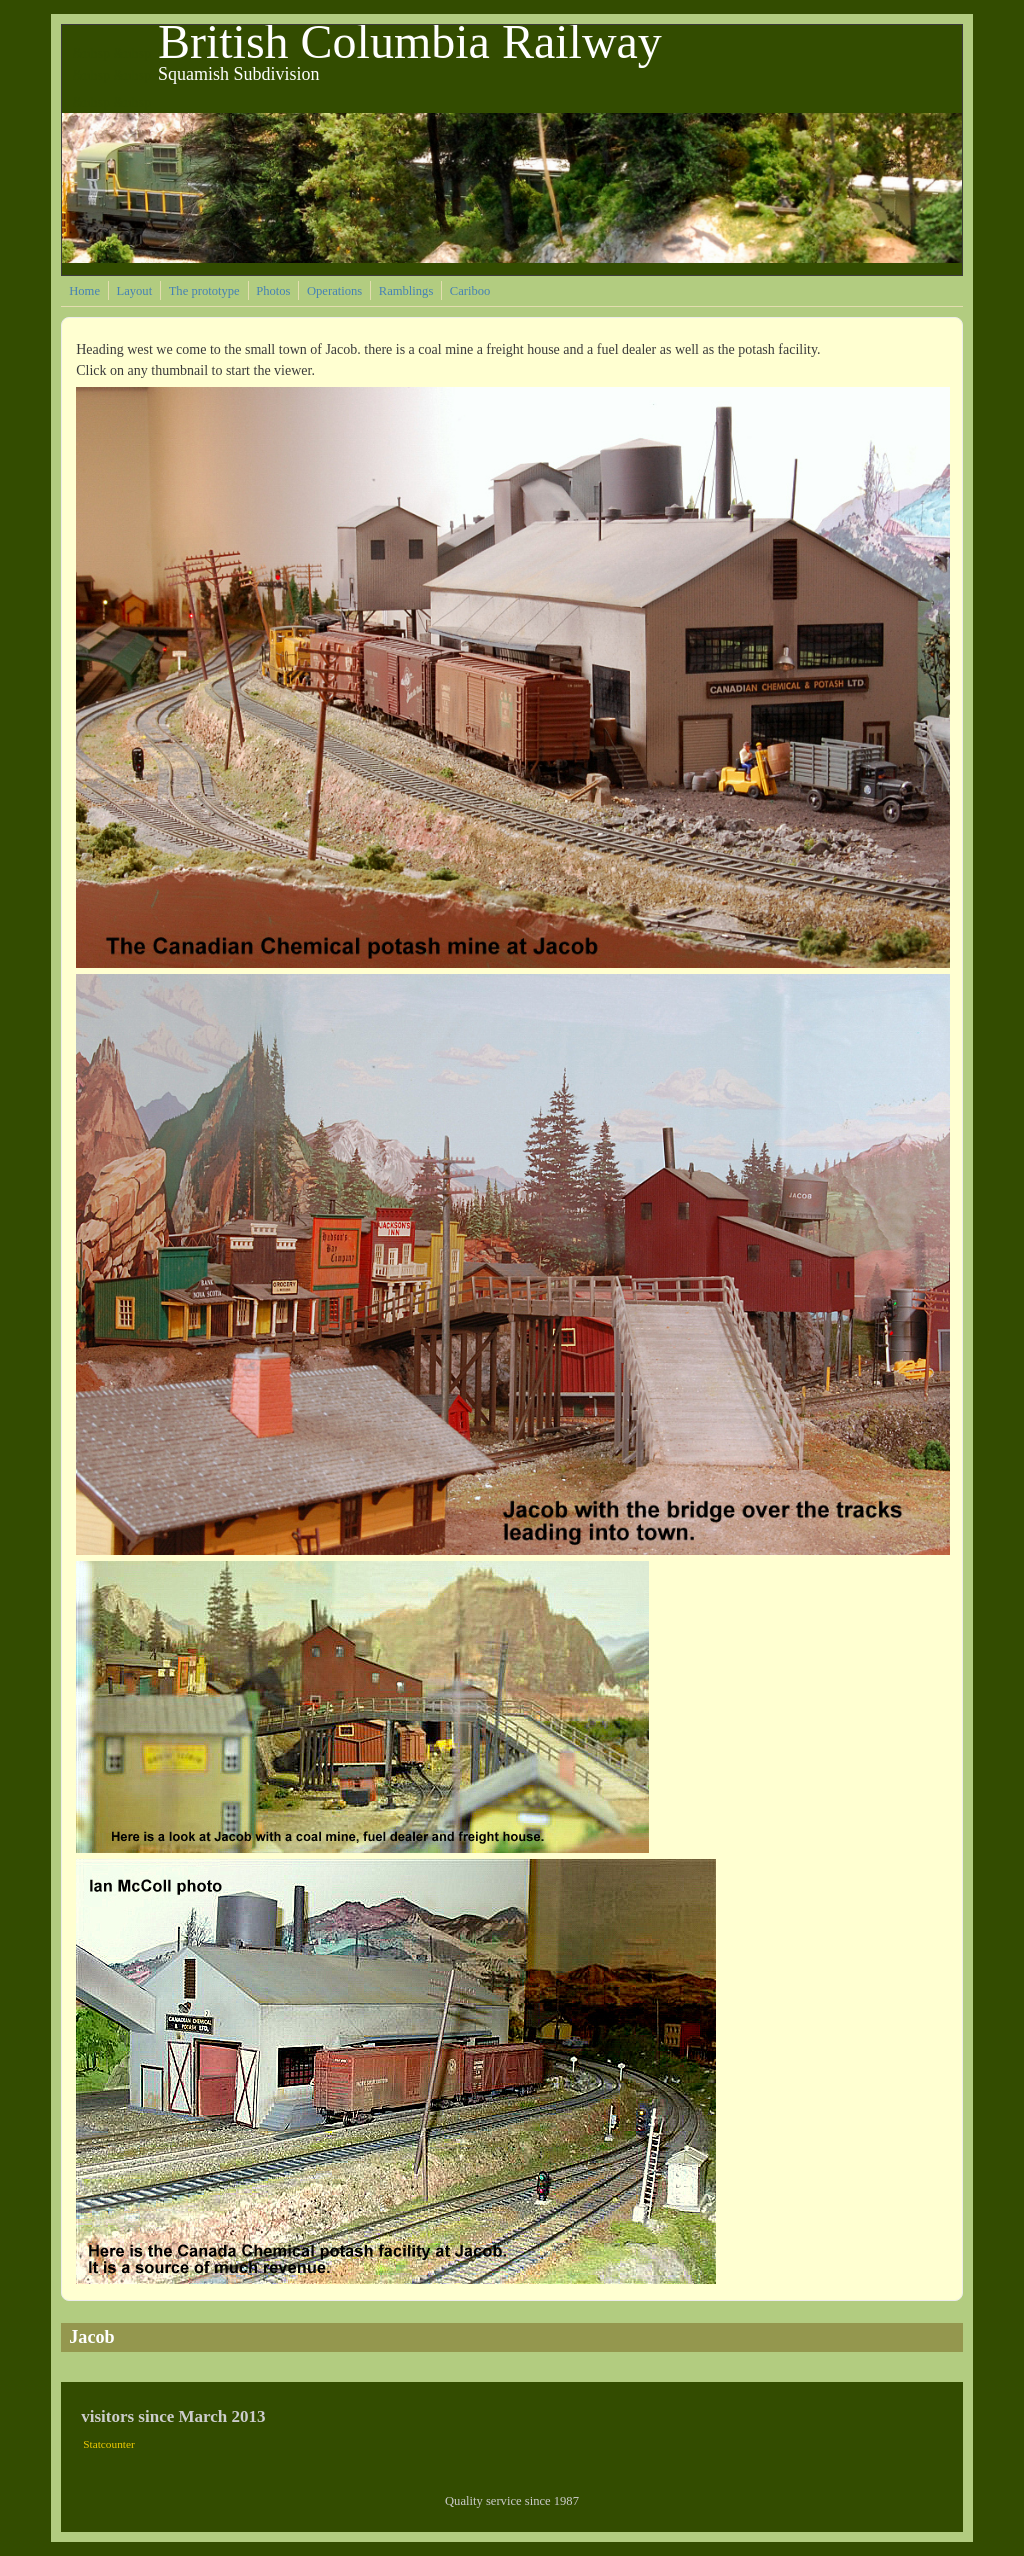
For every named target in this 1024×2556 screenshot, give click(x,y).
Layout (134, 291)
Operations (334, 291)
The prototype (204, 291)
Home (84, 291)
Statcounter (109, 2444)
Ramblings (406, 291)
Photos (273, 291)
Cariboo (470, 291)
